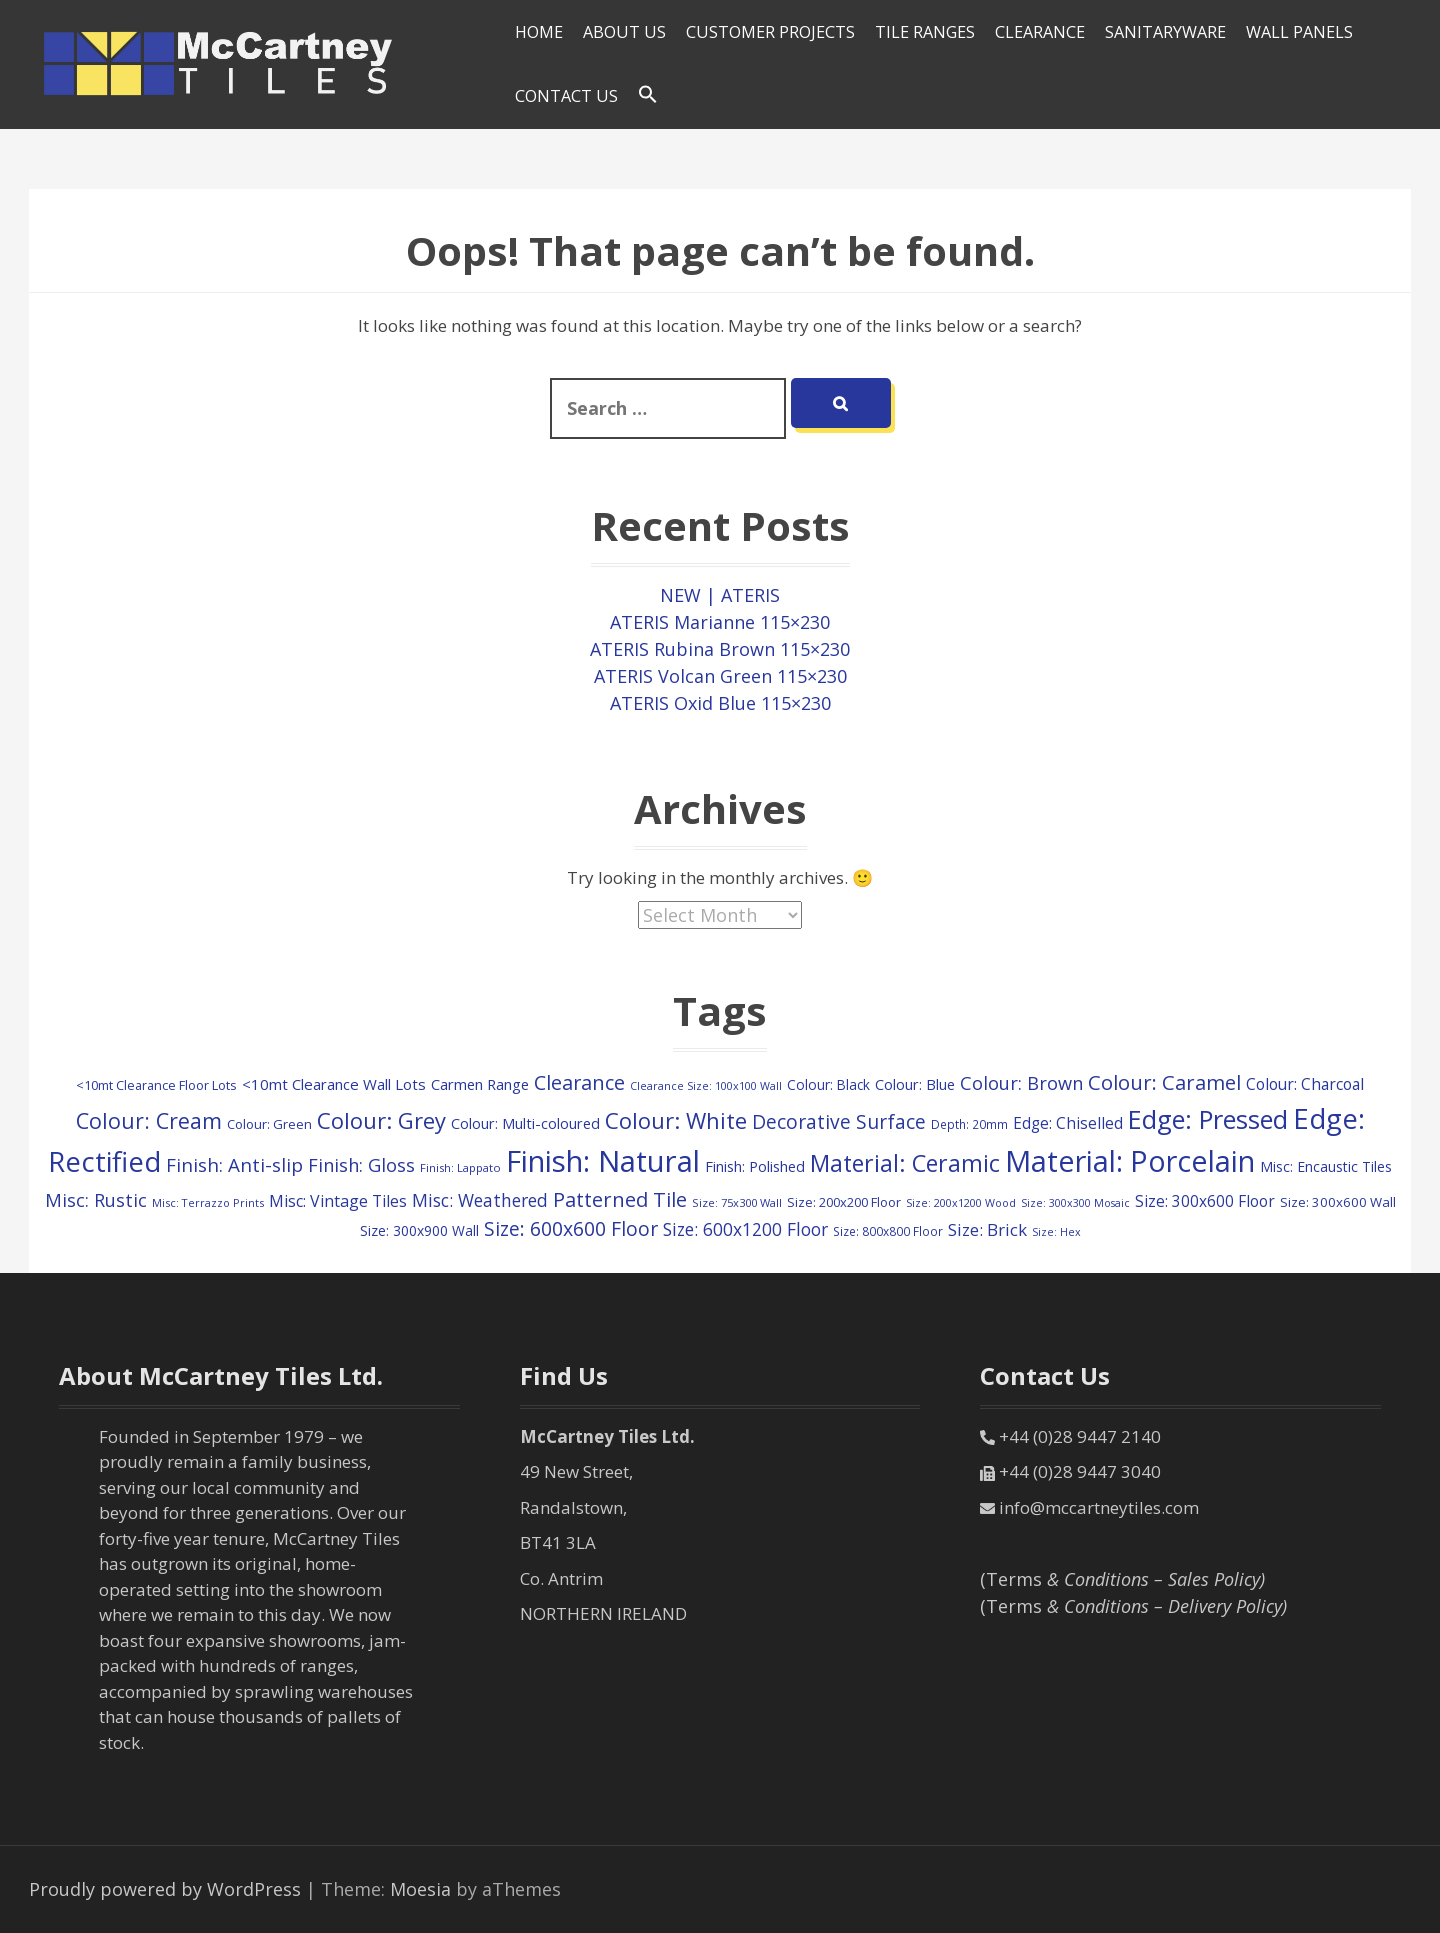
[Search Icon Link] (648, 95)
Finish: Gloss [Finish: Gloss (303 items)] (361, 1164)
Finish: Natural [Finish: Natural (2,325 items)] (603, 1161)
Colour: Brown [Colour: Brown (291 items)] (1021, 1083)
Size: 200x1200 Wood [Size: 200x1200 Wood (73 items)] (961, 1202)
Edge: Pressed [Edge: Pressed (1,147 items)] (1208, 1119)
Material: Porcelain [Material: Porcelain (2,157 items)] (1130, 1160)
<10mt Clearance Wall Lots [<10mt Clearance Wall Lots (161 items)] (334, 1084)
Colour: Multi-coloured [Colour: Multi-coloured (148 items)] (525, 1123)
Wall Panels (1299, 32)
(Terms (1122, 1579)
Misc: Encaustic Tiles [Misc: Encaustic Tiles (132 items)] (1326, 1166)
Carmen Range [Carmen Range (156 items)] (480, 1084)
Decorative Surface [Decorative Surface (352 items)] (839, 1121)
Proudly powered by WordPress (165, 1889)
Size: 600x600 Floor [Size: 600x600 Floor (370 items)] (571, 1228)
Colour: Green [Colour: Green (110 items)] (269, 1124)
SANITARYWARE (1165, 32)
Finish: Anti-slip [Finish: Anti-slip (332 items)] (234, 1165)
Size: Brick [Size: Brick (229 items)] (987, 1229)
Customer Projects (770, 32)
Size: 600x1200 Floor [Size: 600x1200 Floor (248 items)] (745, 1229)
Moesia (420, 1889)
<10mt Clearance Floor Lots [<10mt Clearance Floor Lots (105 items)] (156, 1085)
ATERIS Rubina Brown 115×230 (720, 649)
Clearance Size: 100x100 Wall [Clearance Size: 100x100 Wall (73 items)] (706, 1085)
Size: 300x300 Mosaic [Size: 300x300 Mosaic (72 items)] (1075, 1203)
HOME (539, 32)
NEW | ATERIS (720, 595)
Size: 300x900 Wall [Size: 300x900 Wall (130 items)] (419, 1230)
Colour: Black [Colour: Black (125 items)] (828, 1084)
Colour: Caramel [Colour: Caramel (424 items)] (1164, 1082)
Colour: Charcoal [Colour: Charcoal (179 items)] (1305, 1084)
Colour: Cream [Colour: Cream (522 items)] (149, 1120)
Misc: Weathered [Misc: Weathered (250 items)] (480, 1200)
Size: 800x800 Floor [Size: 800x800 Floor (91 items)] (888, 1231)
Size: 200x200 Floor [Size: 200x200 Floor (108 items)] (844, 1202)
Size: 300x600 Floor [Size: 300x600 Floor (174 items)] (1205, 1201)
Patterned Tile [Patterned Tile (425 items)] (620, 1199)
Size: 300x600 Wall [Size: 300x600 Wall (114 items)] (1338, 1202)
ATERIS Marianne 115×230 (720, 622)
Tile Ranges (925, 32)
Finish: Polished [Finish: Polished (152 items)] (755, 1166)
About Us (624, 32)
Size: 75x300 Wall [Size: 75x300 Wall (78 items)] (737, 1202)
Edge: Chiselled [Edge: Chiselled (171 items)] (1068, 1123)
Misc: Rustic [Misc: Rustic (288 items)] (96, 1200)
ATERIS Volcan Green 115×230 (720, 676)
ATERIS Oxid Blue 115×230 (720, 703)
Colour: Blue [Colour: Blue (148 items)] (915, 1084)
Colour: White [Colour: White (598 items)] (676, 1120)
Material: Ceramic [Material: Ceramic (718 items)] (905, 1163)
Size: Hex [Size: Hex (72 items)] (1056, 1232)
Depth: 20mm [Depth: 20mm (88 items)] (969, 1124)
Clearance (1040, 32)
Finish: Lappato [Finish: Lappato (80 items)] (460, 1167)
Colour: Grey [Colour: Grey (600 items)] (381, 1120)
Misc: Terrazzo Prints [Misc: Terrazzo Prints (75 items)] (208, 1202)
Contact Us (566, 96)
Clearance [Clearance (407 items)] (579, 1082)
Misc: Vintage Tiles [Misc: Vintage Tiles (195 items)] (338, 1201)
